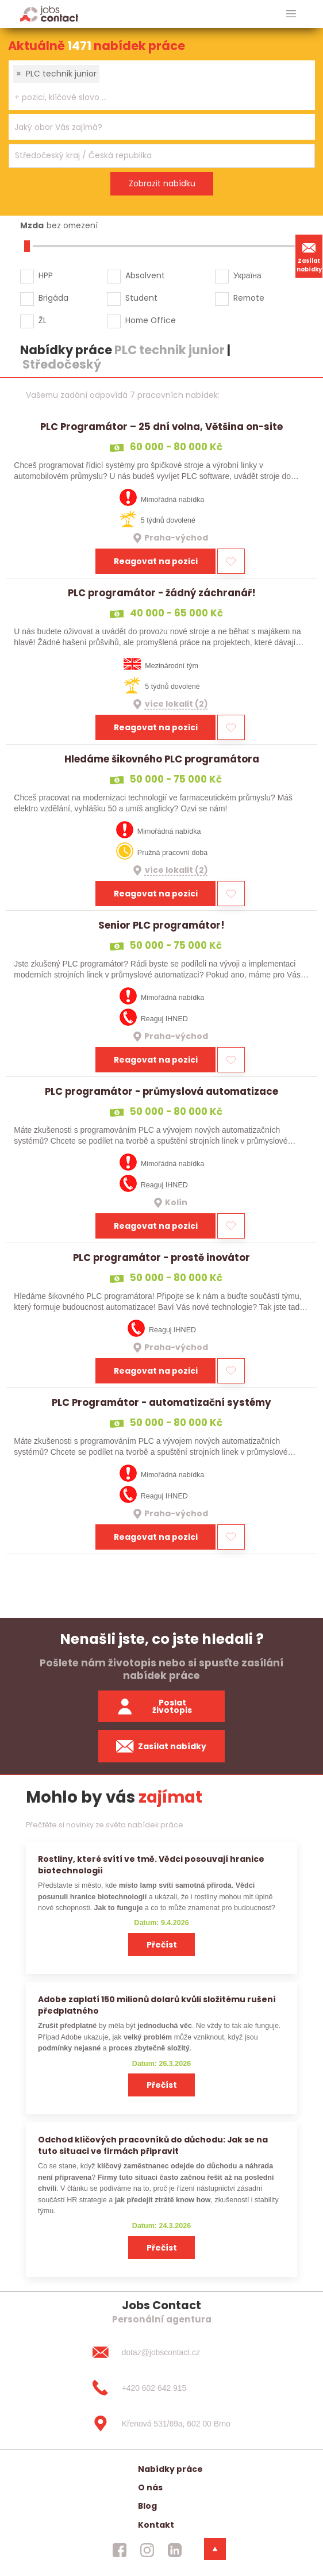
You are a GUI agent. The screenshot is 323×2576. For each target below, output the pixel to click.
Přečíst (162, 1944)
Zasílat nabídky (309, 256)
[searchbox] (154, 97)
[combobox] (162, 85)
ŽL (43, 320)
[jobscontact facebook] (119, 2550)
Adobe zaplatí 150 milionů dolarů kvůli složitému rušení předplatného (157, 2005)
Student (141, 298)
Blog (147, 2506)
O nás (150, 2487)
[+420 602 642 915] (161, 2388)
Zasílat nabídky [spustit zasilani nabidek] (161, 1746)
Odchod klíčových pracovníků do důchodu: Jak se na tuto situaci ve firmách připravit (153, 2145)
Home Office (150, 320)
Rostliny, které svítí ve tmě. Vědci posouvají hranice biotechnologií (151, 1864)
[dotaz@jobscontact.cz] (161, 2352)
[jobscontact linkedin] (175, 2550)
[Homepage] (49, 13)
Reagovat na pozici (156, 561)
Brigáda (53, 298)
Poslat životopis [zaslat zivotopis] (154, 1706)
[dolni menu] (215, 2549)
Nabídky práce (170, 2469)
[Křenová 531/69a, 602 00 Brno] (161, 2423)
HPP (46, 275)
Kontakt (156, 2525)
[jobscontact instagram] (147, 2550)
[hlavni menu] (291, 14)
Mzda (32, 225)
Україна (247, 275)
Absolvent (145, 275)
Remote (248, 298)
